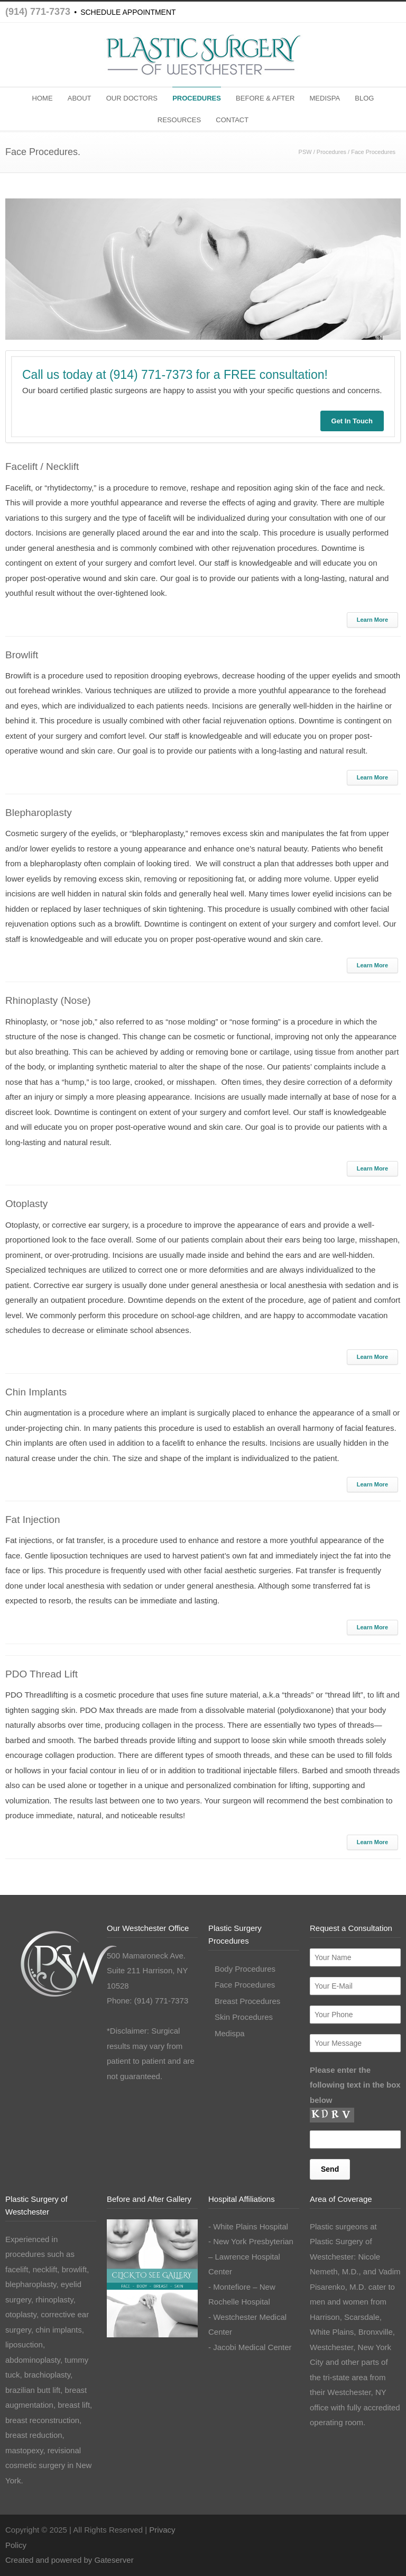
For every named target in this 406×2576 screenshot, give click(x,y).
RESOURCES (179, 120)
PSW (305, 152)
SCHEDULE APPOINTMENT (128, 12)
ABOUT (79, 98)
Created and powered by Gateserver (69, 2559)
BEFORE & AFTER (265, 98)
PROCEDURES (196, 98)
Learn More (372, 619)
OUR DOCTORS (132, 98)
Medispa (230, 2033)
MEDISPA (325, 98)
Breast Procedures (247, 2001)
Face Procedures (245, 1984)
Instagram (369, 2527)
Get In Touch (352, 421)
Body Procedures (245, 1968)
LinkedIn (390, 2527)
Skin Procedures (244, 2016)
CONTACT (232, 120)
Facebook (347, 2527)
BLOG (364, 98)
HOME (42, 98)
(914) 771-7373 (37, 11)
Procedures (331, 152)
